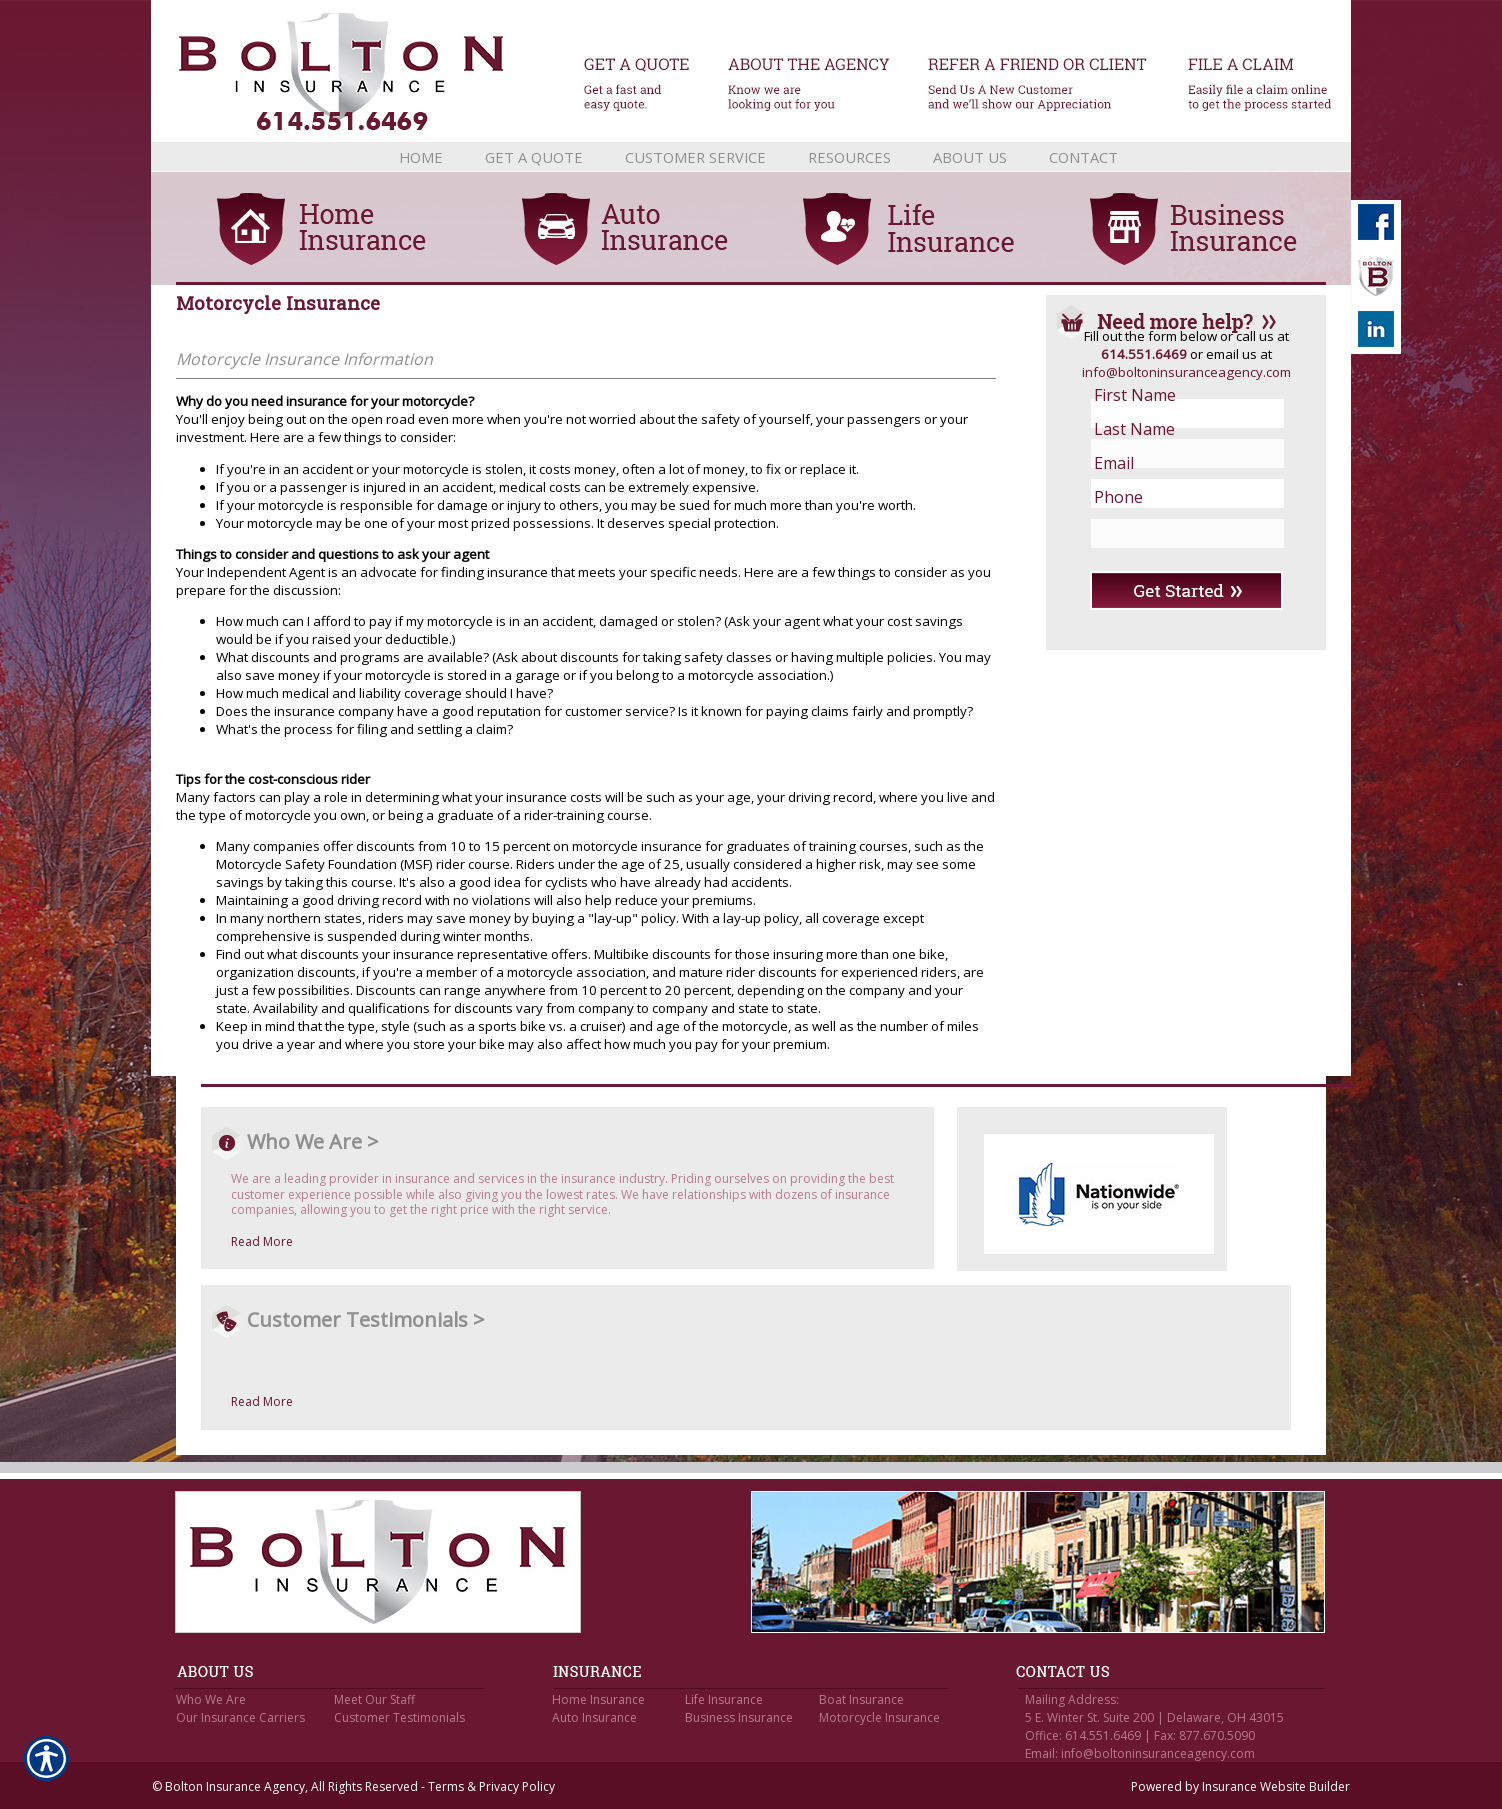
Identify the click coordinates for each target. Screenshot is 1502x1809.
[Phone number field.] (1171, 497)
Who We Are (211, 1699)
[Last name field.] (1171, 429)
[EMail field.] (1171, 463)
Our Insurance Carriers (240, 1717)
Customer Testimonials (399, 1717)
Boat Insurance (861, 1699)
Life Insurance (724, 1699)
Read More (262, 1241)
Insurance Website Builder (1276, 1786)
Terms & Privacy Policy (491, 1786)
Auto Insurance (594, 1717)
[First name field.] (1171, 395)
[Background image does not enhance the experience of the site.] (751, 156)
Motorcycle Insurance (879, 1717)
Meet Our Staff (374, 1699)
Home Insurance (598, 1699)
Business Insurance (739, 1717)
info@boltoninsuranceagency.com (1186, 372)
